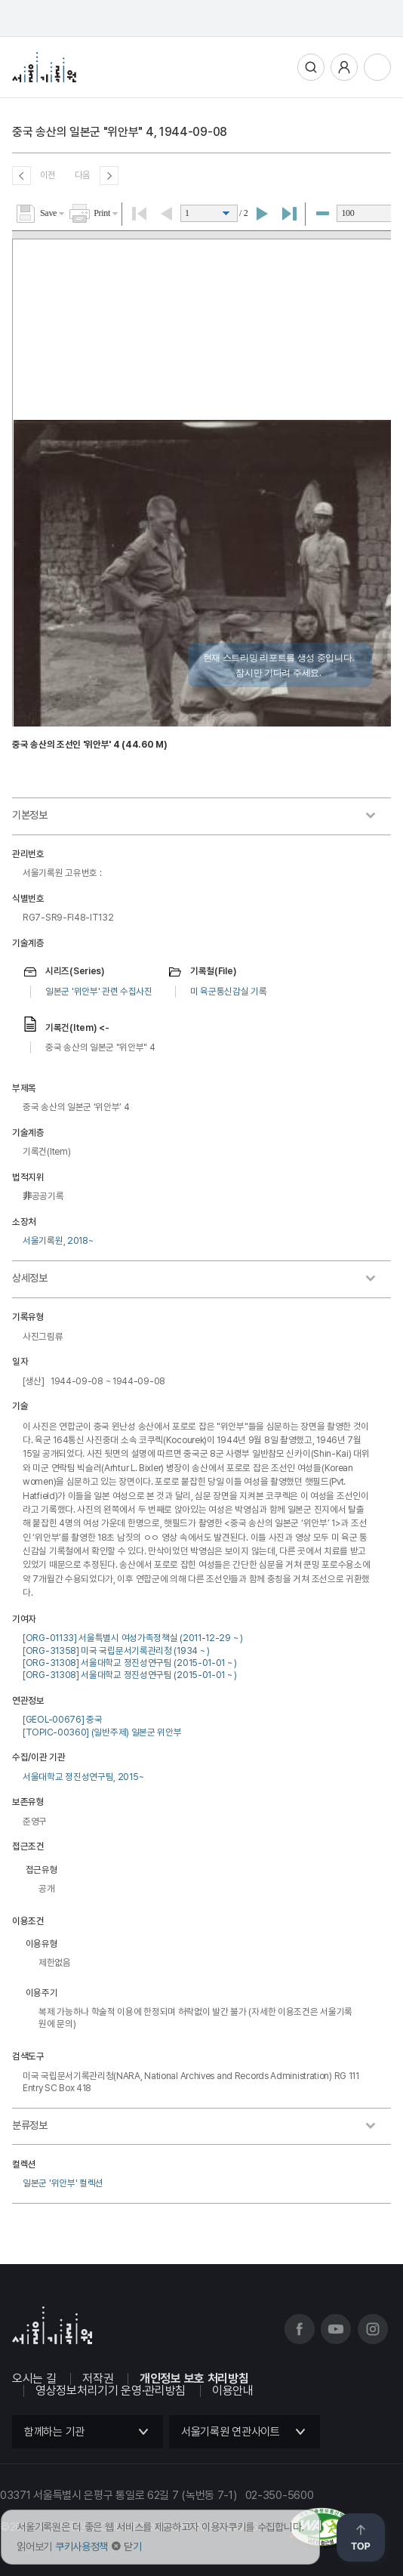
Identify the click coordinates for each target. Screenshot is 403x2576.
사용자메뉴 (344, 67)
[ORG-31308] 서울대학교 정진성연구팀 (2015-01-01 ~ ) (130, 1662)
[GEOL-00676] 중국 (63, 1719)
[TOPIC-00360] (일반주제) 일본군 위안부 (102, 1732)
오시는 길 (34, 2378)
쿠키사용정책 (81, 2547)
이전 (48, 174)
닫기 (132, 2547)
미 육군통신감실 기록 (228, 991)
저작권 (97, 2378)
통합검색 (311, 67)
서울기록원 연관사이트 (230, 2432)
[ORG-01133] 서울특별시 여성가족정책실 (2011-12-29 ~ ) (133, 1637)
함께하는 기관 (54, 2432)
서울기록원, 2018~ (58, 1240)
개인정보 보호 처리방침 (194, 2378)
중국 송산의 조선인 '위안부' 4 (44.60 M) (90, 744)
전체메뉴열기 (377, 67)
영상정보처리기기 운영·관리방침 (110, 2390)
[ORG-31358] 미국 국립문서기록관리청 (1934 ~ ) (116, 1650)
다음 (83, 174)
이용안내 (233, 2390)
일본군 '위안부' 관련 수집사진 (98, 991)
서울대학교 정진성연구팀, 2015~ (83, 1776)
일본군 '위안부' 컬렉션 (63, 2183)
